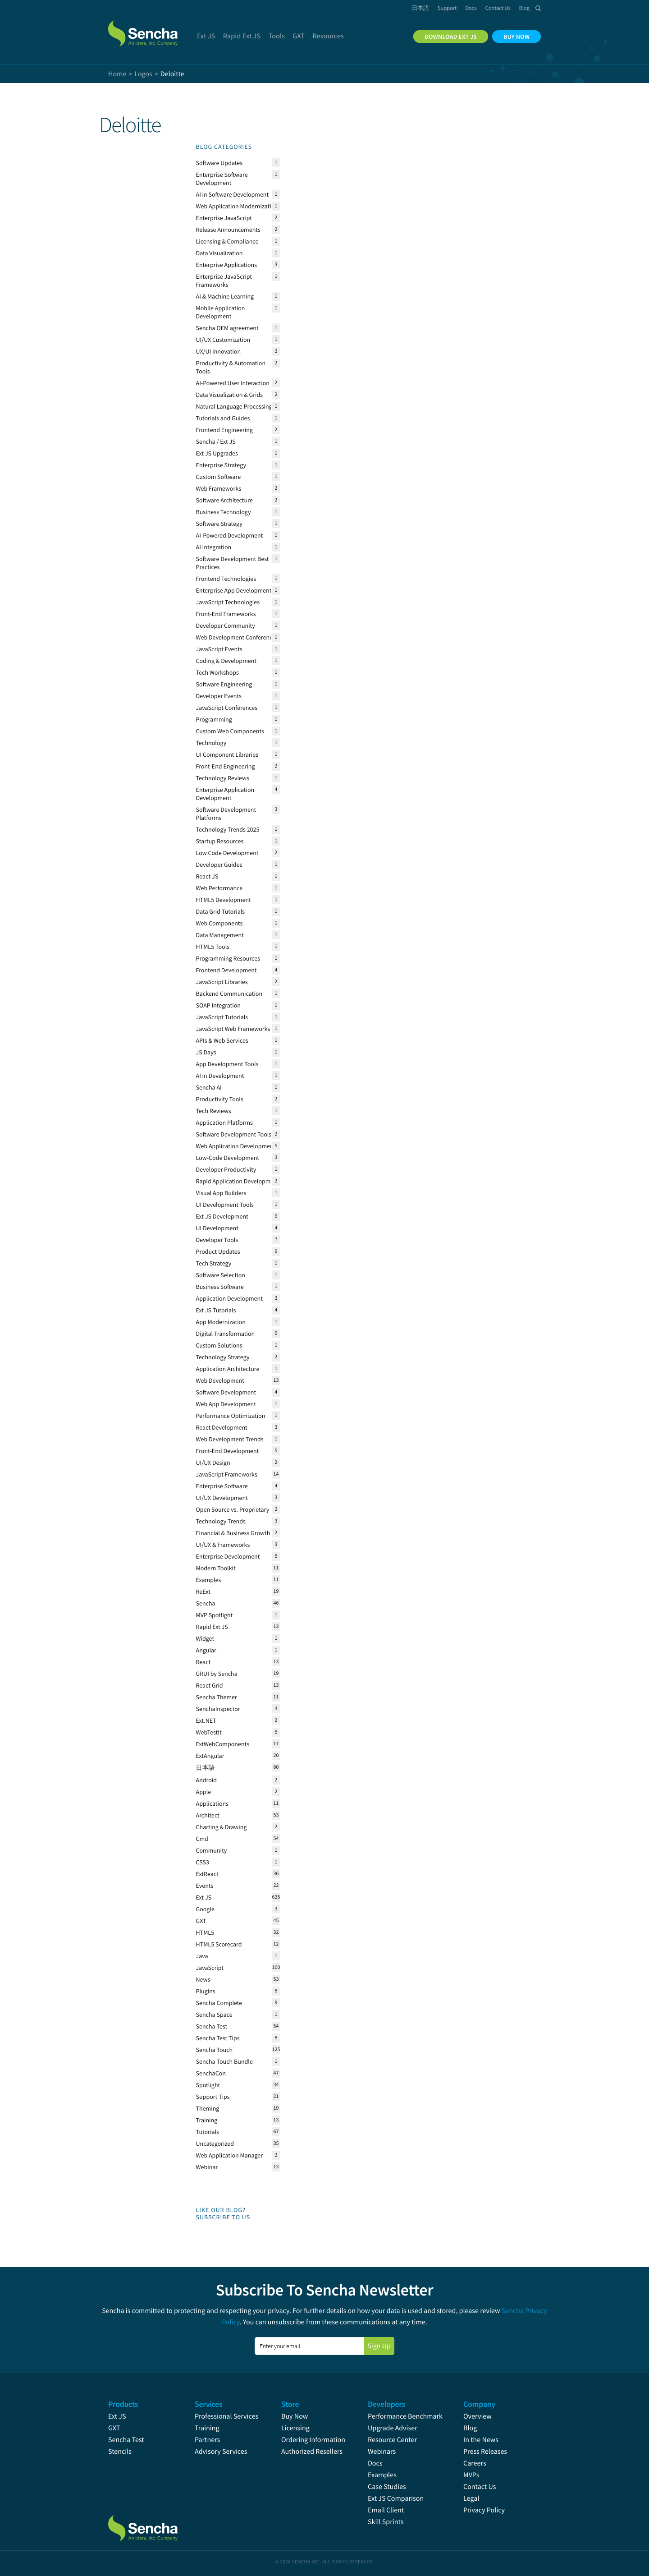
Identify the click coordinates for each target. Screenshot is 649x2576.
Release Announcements (228, 229)
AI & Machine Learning (225, 296)
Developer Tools (217, 1240)
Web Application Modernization (237, 206)
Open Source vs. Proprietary (233, 1509)
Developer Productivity (226, 1169)
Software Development (226, 1392)
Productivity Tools (219, 1099)
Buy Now (294, 2416)
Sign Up (379, 2346)
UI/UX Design (213, 1462)
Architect (207, 1815)
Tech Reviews (213, 1111)
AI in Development (220, 1076)
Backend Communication (229, 993)
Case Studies (387, 2486)
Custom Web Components (230, 731)
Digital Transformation (225, 1333)
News (203, 1979)
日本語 (205, 1767)
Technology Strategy (223, 1357)
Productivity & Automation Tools (231, 367)
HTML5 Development (223, 900)
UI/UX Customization (223, 340)
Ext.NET (206, 1720)
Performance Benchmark (405, 2416)
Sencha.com (154, 28)
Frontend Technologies (226, 579)
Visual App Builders (221, 1193)
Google (205, 1909)
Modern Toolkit (216, 1568)
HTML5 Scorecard (219, 1944)
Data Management (220, 935)
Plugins (205, 1991)
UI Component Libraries (227, 754)
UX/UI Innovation (218, 351)
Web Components (219, 923)
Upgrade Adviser (392, 2428)
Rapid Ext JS (212, 1627)
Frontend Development (226, 970)
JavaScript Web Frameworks (233, 1029)
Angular (206, 1650)
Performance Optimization (230, 1416)
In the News (480, 2439)
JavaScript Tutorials (222, 1017)
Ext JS (204, 1897)
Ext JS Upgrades (217, 453)
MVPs (471, 2474)
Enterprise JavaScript (224, 218)
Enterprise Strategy (221, 465)
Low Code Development (227, 853)
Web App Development (226, 1404)
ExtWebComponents (223, 1744)
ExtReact (207, 1874)
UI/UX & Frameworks (223, 1545)
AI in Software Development (232, 194)
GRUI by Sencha (217, 1674)
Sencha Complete (219, 2003)
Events (205, 1885)
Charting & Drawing (221, 1827)
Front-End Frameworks (226, 614)
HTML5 (205, 1932)
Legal (471, 2498)
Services (208, 2404)
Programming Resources (228, 958)
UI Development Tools (225, 1205)
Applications (212, 1803)
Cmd (202, 1839)
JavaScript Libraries (222, 982)
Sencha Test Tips (218, 2038)
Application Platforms (224, 1122)
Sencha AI (209, 1087)
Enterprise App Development (234, 590)
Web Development (220, 1380)
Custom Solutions (219, 1345)
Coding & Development (226, 661)
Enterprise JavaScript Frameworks (224, 280)
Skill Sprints (385, 2521)
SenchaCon (211, 2073)
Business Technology (223, 512)
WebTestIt (209, 1732)
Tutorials (207, 2132)
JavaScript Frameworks (226, 1474)
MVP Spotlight (214, 1615)
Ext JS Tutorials (216, 1310)
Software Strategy (219, 524)
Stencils (120, 2451)
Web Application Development (236, 1146)
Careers (474, 2463)
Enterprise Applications (226, 265)
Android (206, 1780)
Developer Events (219, 696)
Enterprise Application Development (225, 794)
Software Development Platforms (226, 813)
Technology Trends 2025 (228, 829)
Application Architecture (228, 1369)
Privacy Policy (484, 2510)
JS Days (206, 1052)
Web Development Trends (230, 1439)
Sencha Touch (214, 2050)
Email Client (386, 2510)
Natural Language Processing (239, 407)
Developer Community (225, 625)
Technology (211, 743)
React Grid (209, 1685)
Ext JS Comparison (396, 2498)
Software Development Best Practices (232, 563)
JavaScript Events (219, 649)
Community (211, 1850)
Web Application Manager (229, 2155)
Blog (470, 2428)
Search (538, 8)
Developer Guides (219, 864)
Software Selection (220, 1275)
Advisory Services (221, 2451)
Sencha (205, 1603)
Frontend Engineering (224, 430)
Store (290, 2404)
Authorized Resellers (312, 2451)
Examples (208, 1580)
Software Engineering (224, 684)
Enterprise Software (222, 1486)
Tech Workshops (217, 672)
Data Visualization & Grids (229, 395)
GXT (201, 1921)
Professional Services (226, 2416)
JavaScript (210, 1968)
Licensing (295, 2428)
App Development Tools (227, 1064)
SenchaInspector (218, 1709)
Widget (205, 1638)
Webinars (382, 2451)
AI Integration (214, 547)
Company (479, 2404)
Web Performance (219, 888)
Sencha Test (212, 2026)
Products (123, 2404)
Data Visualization (219, 253)
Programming (214, 719)
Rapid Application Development (237, 1181)
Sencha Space (214, 2014)
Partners (207, 2439)
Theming (207, 2108)
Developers (386, 2404)
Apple (203, 1792)
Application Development (229, 1298)
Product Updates (218, 1251)
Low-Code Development (228, 1158)
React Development (221, 1427)
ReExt (203, 1591)
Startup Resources (220, 841)
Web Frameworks (219, 488)
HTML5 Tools (213, 947)
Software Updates (219, 163)
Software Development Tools (234, 1134)
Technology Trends (221, 1521)
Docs (375, 2463)
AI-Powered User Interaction (233, 383)
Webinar (207, 2167)
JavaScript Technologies (228, 602)
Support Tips (213, 2097)
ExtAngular (210, 1756)
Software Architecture (224, 500)
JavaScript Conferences (227, 708)
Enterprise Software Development (222, 178)
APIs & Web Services (222, 1040)
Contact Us (479, 2486)
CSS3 (202, 1862)
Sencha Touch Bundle (224, 2061)
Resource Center (392, 2439)
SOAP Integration (218, 1005)
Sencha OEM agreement (227, 328)
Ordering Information (313, 2439)
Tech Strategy (214, 1263)
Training (207, 2120)
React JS (207, 876)
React (203, 1662)
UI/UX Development (222, 1498)
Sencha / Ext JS (216, 441)
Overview (477, 2416)
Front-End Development (227, 1451)
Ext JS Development (222, 1216)
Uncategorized (215, 2143)
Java (202, 1956)
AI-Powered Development (229, 535)
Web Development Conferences (237, 637)
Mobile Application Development (220, 312)
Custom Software (218, 477)
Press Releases (485, 2451)
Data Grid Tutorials (220, 911)
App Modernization (221, 1322)
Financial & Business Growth (233, 1533)
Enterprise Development (228, 1556)
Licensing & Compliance (227, 241)
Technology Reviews (222, 778)
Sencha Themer (216, 1697)
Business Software (220, 1287)
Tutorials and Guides (223, 418)
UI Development (217, 1228)
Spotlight (208, 2085)
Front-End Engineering (225, 766)
